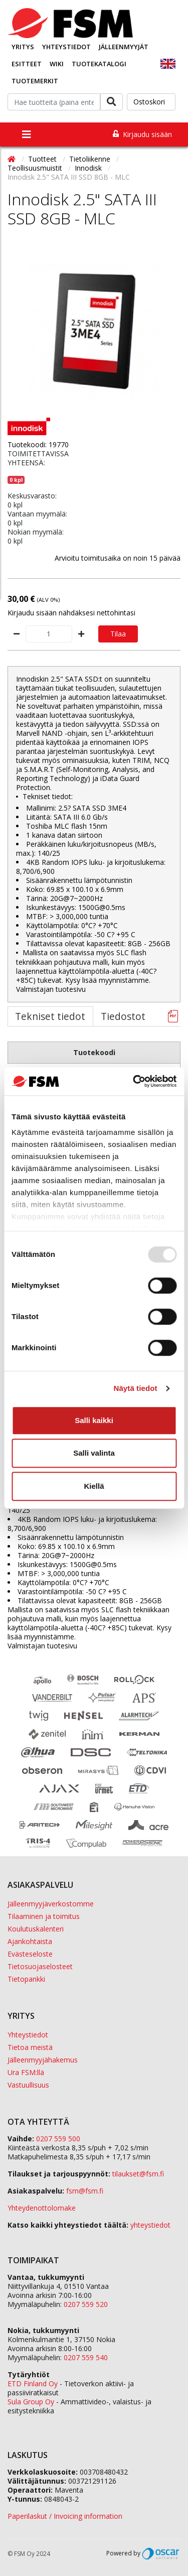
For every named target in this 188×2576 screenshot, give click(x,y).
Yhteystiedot (66, 46)
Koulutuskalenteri (36, 1929)
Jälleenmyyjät (123, 46)
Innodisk (89, 168)
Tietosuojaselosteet (40, 1966)
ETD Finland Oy (33, 2383)
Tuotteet (43, 159)
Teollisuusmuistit (36, 168)
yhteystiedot (150, 2225)
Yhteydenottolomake (42, 2208)
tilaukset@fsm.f (138, 2173)
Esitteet (27, 63)
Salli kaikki (94, 1420)
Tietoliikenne (90, 159)
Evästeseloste (30, 1954)
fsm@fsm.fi (84, 2191)
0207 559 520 (86, 2304)
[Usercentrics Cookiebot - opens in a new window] (133, 1081)
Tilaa (118, 633)
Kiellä (94, 1486)
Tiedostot (123, 1016)
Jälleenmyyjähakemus (43, 2060)
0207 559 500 (58, 2138)
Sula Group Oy (31, 2401)
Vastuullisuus (28, 2085)
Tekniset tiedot (50, 1016)
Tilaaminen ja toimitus (44, 1916)
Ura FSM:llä (26, 2072)
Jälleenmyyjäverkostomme (51, 1903)
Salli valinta (94, 1453)
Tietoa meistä (30, 2047)
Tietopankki (26, 1979)
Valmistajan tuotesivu (51, 989)
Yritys (23, 46)
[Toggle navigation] (26, 134)
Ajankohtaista (30, 1941)
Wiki (57, 63)
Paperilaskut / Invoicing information (65, 2516)
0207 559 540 (86, 2357)
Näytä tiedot (135, 1388)
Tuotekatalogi (99, 63)
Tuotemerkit (35, 80)
